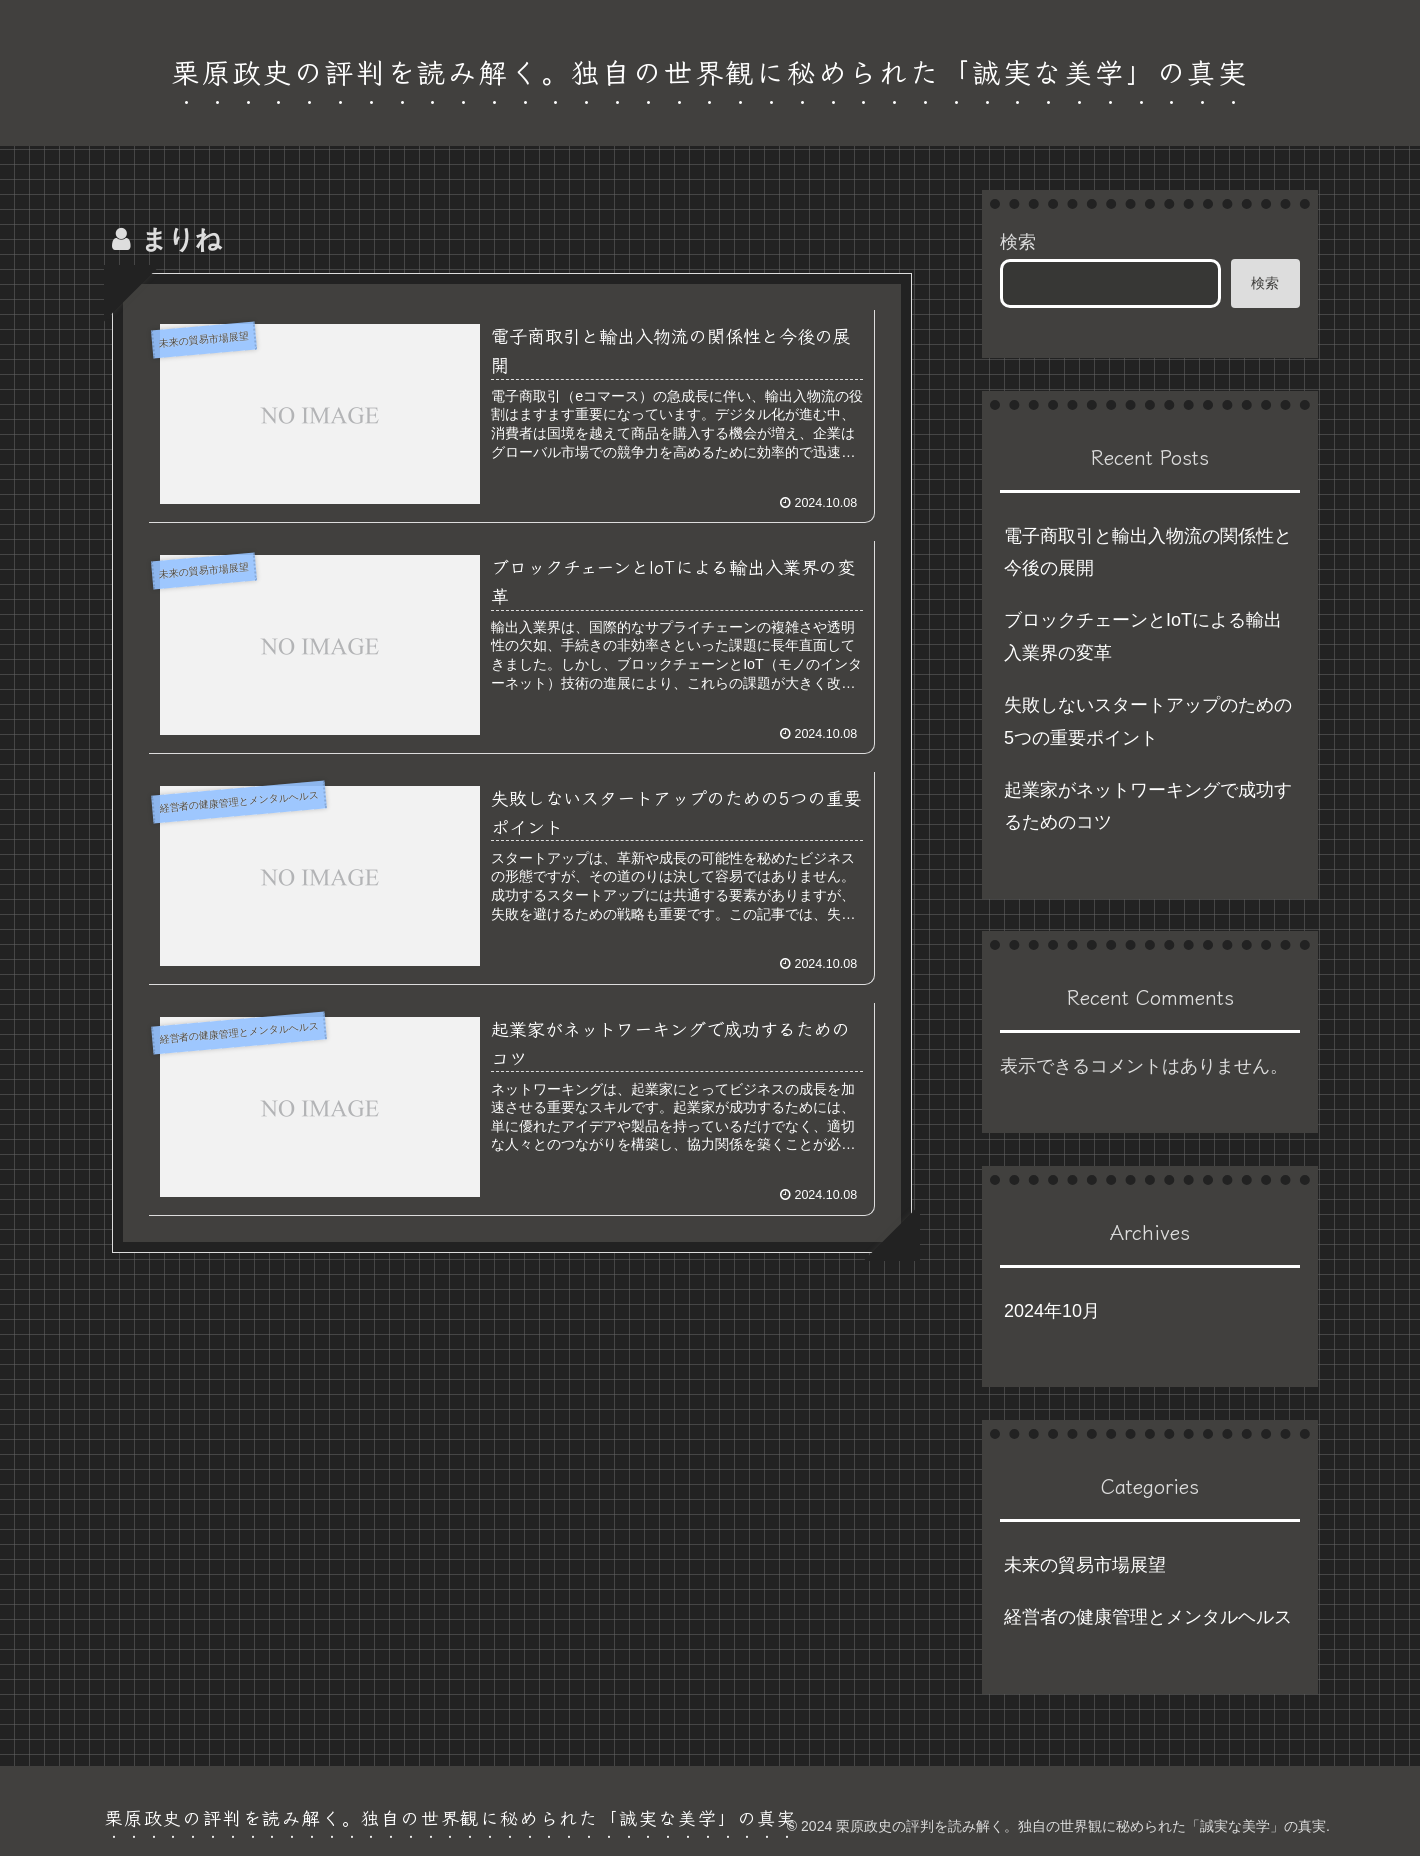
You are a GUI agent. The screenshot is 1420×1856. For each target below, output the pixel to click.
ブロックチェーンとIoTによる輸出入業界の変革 (1143, 636)
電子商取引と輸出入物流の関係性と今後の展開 (1148, 552)
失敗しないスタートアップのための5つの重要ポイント (1148, 721)
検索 (1018, 242)
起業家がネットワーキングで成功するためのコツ (1148, 806)
